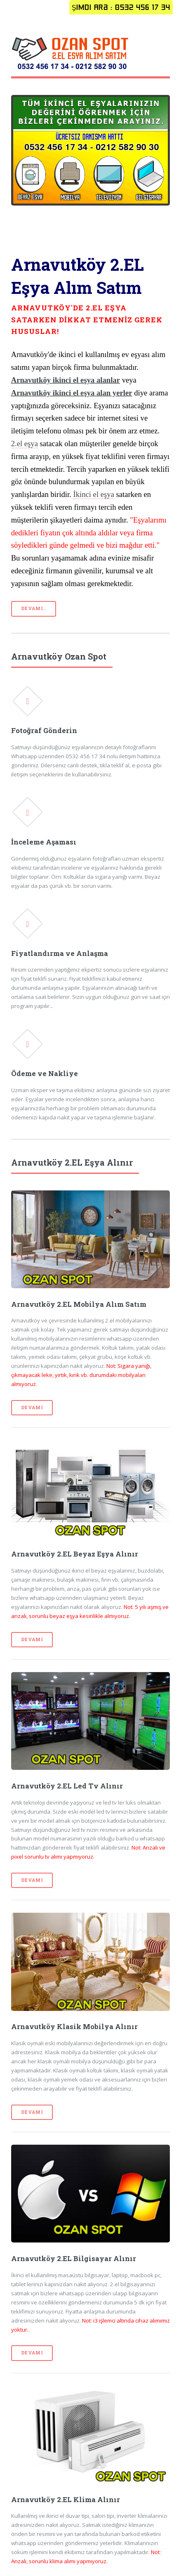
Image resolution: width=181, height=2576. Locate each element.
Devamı (32, 1407)
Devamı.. (33, 608)
